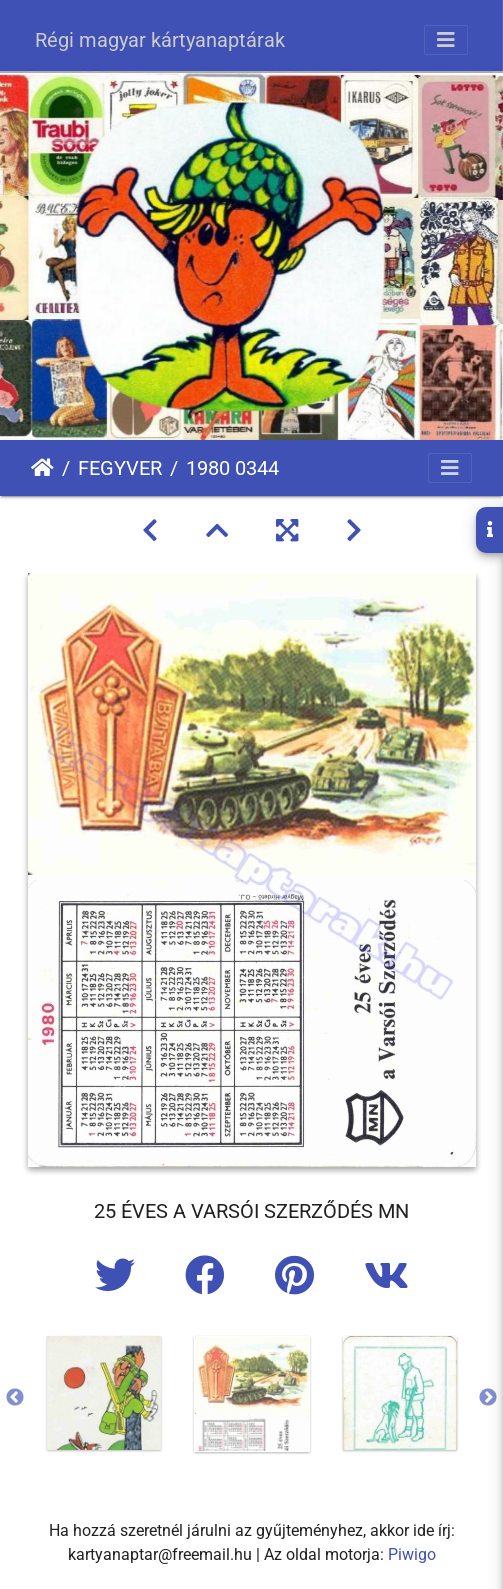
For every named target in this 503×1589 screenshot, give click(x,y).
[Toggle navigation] (446, 40)
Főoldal (42, 468)
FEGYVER (120, 468)
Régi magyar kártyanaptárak (160, 40)
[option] (104, 1393)
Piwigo (412, 1554)
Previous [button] (15, 1398)
